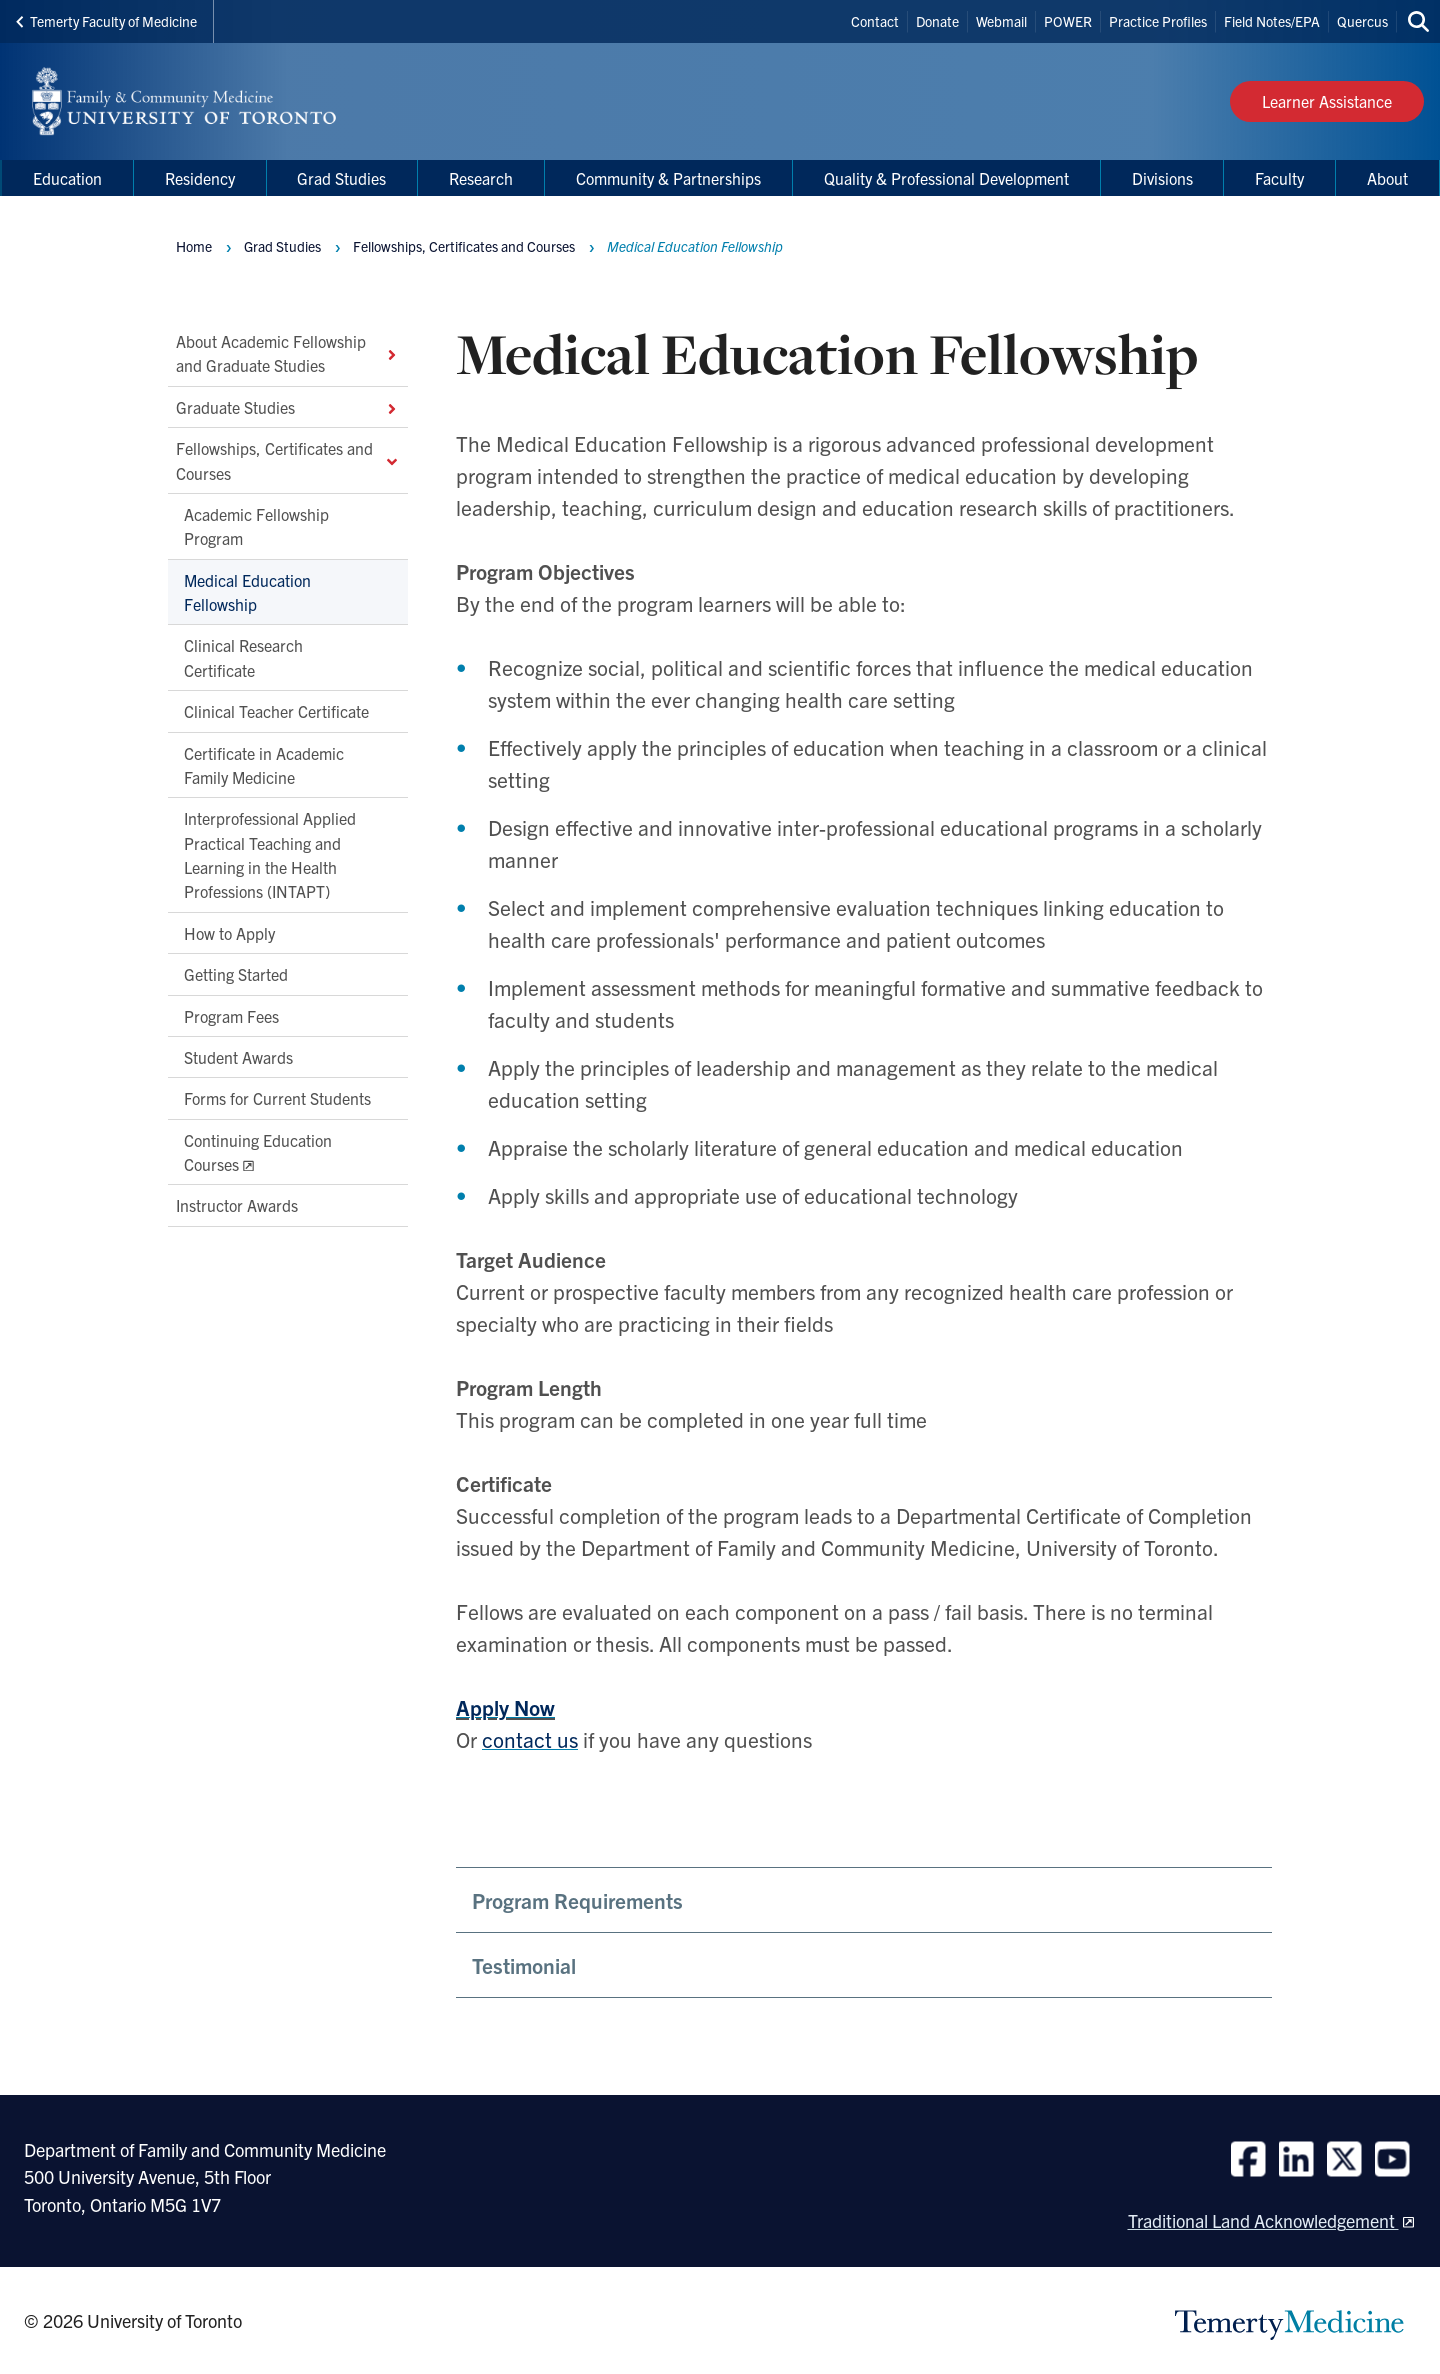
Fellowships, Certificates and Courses (288, 461)
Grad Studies (282, 246)
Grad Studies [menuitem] (341, 178)
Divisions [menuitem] (1162, 178)
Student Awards (238, 1057)
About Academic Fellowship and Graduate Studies (288, 353)
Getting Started (236, 975)
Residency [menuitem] (200, 178)
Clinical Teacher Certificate (276, 712)
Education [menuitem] (67, 178)
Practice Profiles (1158, 21)
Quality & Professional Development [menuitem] (946, 178)
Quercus (1362, 21)
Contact (875, 21)
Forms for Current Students (277, 1099)
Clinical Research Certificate (243, 658)
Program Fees (231, 1016)
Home (194, 246)
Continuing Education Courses (258, 1152)
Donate (937, 21)
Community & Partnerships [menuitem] (668, 178)
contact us (530, 1739)
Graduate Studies (288, 407)
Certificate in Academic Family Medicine (264, 765)
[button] (864, 1900)
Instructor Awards (237, 1206)
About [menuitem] (1387, 178)
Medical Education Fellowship (247, 592)
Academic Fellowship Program (256, 526)
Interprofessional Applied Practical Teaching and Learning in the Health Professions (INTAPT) (270, 855)
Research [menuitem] (481, 178)
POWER (1068, 21)
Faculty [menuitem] (1279, 178)
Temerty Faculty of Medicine (106, 21)
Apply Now (505, 1707)
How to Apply (229, 933)
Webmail (1001, 21)
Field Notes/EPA (1272, 21)
